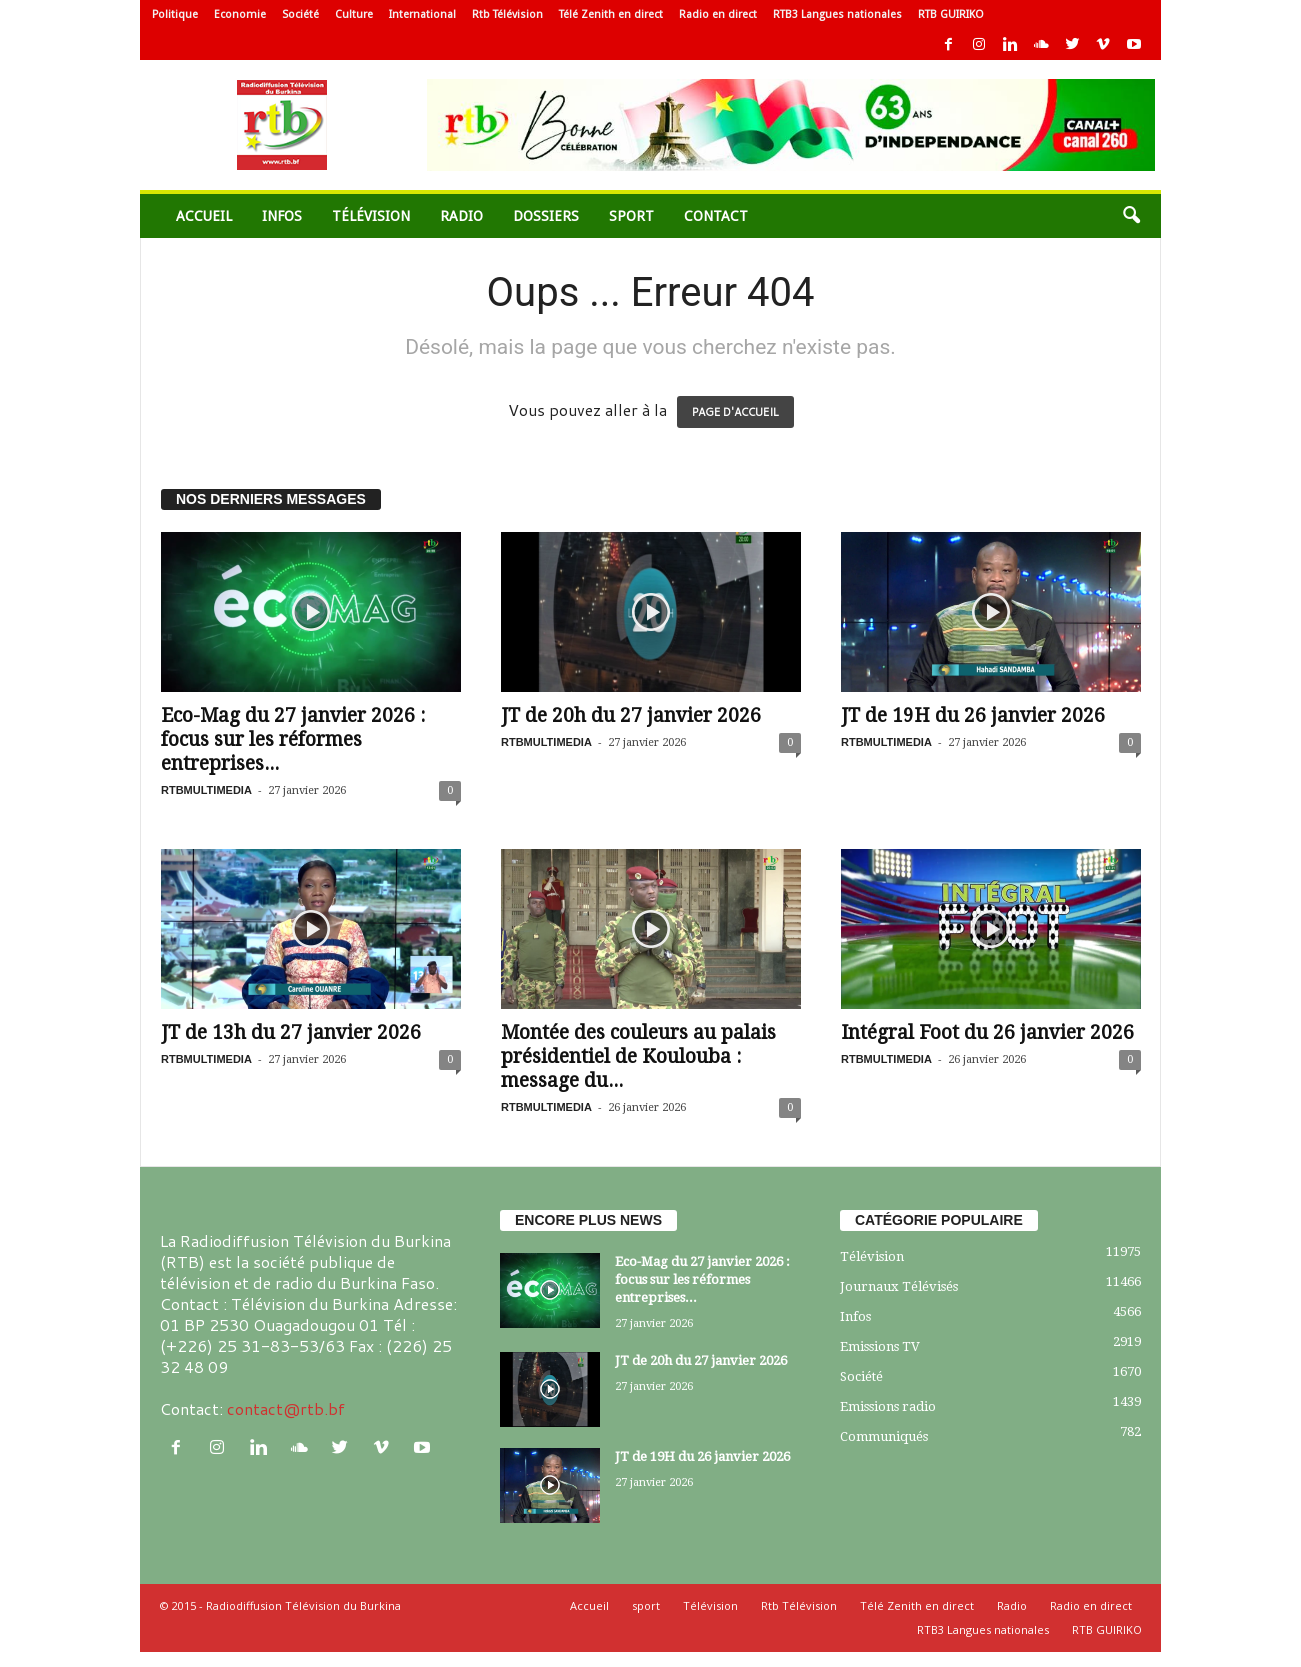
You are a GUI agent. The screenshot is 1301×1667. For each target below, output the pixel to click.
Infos (282, 216)
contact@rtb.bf (286, 1408)
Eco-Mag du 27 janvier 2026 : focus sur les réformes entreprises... (293, 739)
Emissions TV (880, 1346)
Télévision (371, 216)
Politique (175, 14)
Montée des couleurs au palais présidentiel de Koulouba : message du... (638, 1056)
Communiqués (884, 1436)
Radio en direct (718, 14)
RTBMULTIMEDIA (206, 790)
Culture (354, 14)
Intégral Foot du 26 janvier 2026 (987, 1032)
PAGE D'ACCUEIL (735, 412)
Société (300, 14)
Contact (716, 216)
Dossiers (546, 216)
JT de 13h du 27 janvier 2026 (291, 1032)
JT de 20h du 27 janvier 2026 (631, 715)
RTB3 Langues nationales (837, 14)
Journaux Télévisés (899, 1286)
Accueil (204, 216)
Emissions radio (888, 1406)
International (422, 14)
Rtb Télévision (507, 14)
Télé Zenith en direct (611, 14)
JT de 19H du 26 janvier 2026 (973, 715)
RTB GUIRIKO (951, 14)
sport (631, 216)
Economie (240, 14)
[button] (1131, 216)
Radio (461, 216)
